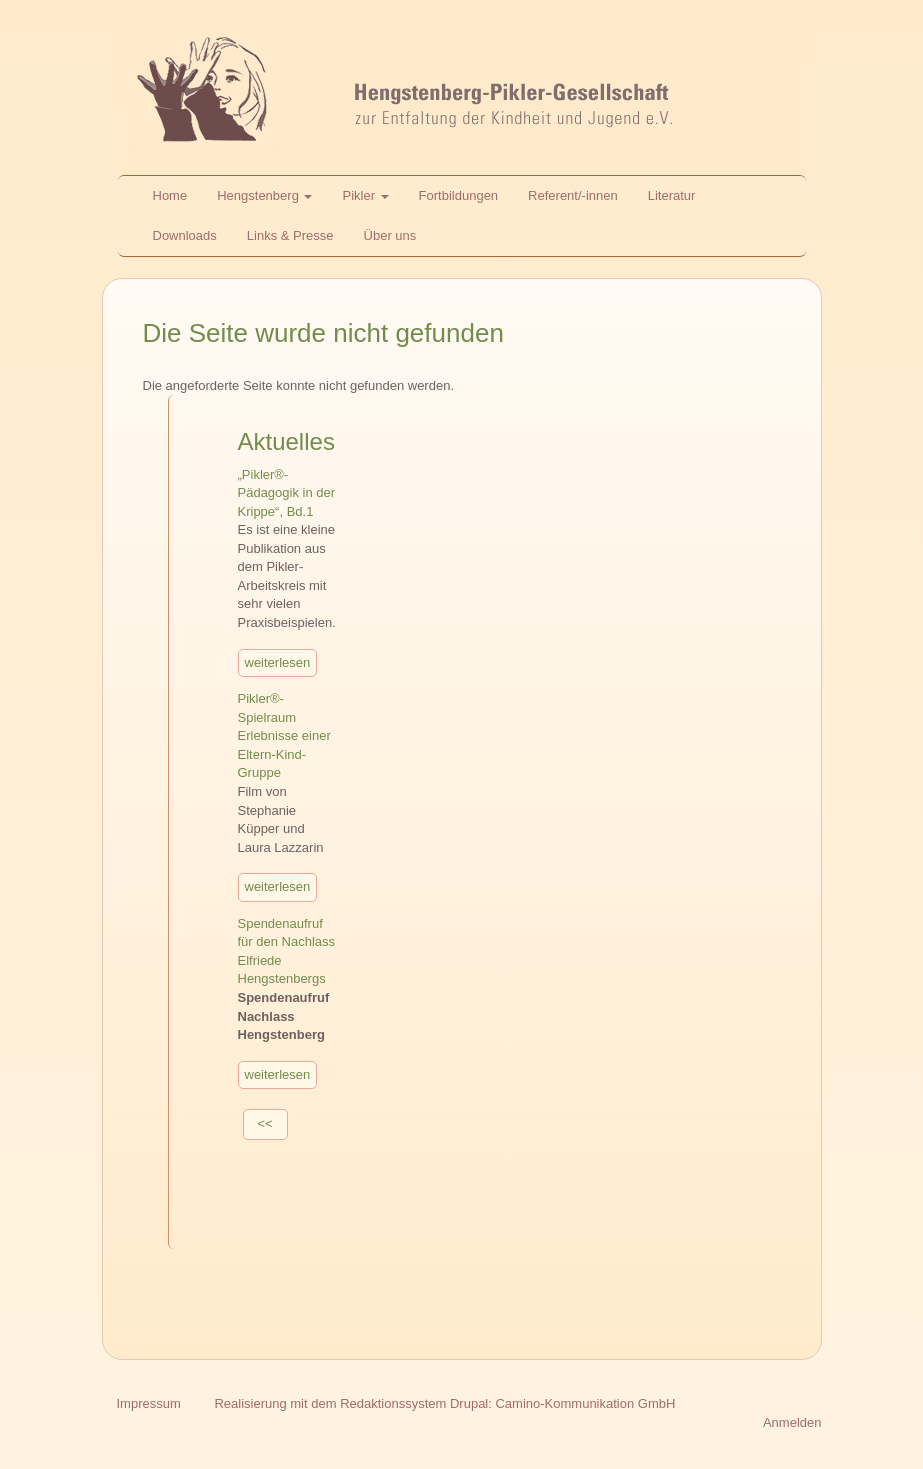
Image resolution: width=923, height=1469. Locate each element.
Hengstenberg (264, 195)
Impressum (149, 1403)
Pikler (365, 195)
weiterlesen (278, 662)
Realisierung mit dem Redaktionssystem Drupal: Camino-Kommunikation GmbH (444, 1403)
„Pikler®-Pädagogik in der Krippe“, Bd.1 (287, 493)
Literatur (672, 195)
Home (170, 195)
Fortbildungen (459, 195)
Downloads (185, 235)
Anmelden (792, 1422)
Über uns (390, 235)
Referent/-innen (573, 195)
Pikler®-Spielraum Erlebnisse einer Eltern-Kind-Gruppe (284, 735)
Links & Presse (290, 235)
